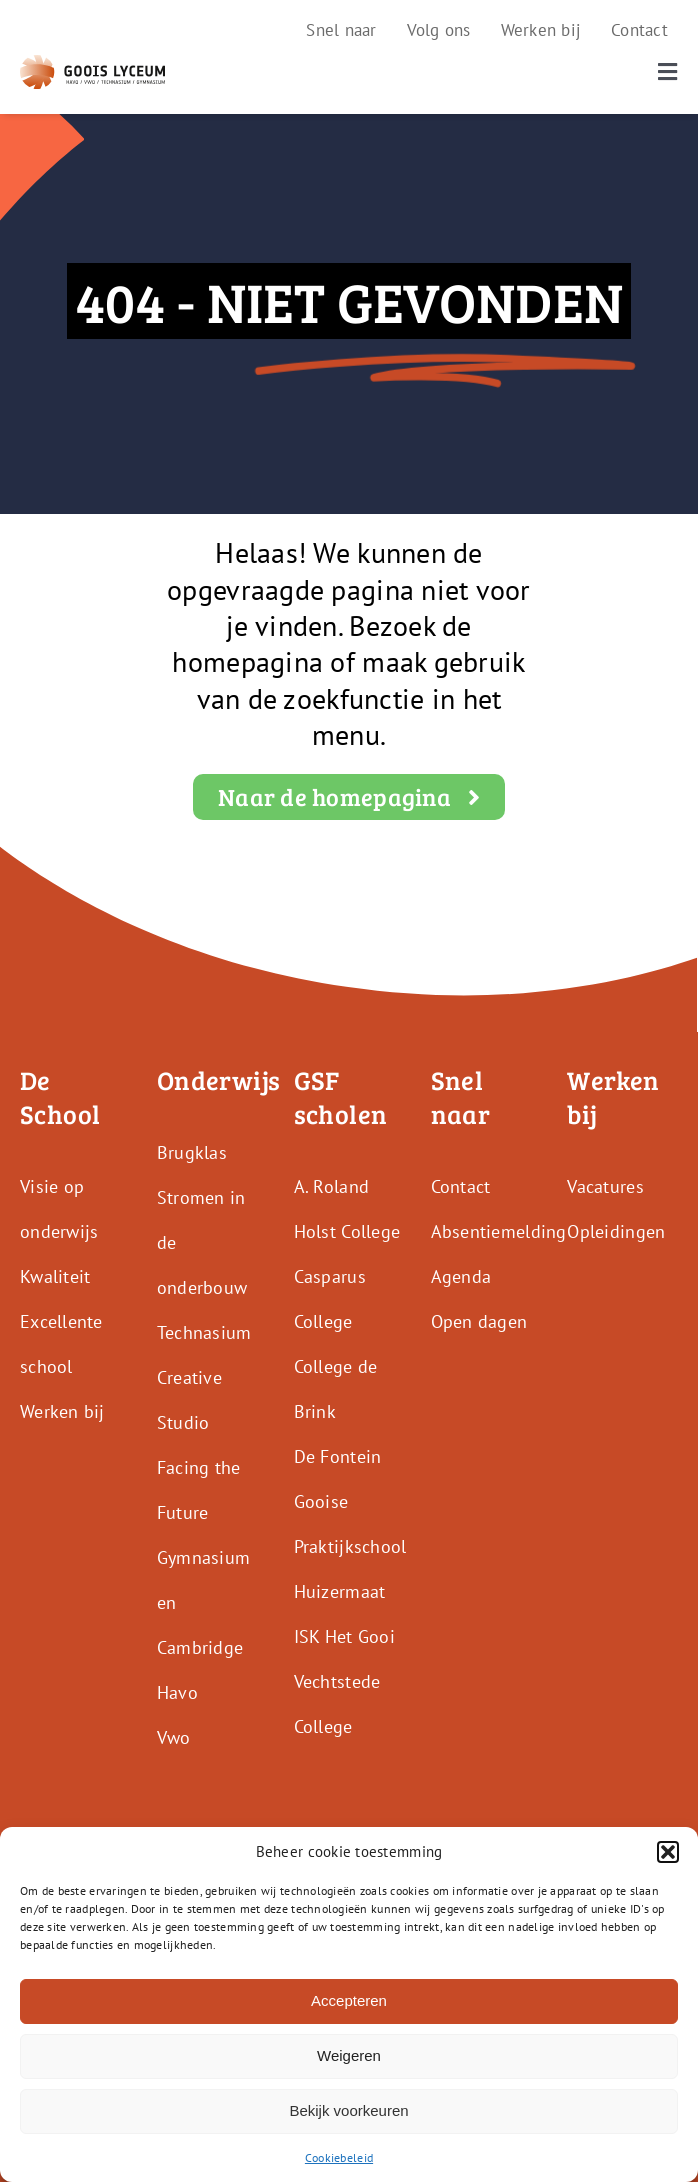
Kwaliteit (55, 1276)
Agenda (461, 1276)
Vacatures (605, 1186)
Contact (461, 1186)
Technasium (204, 1332)
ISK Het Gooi (344, 1636)
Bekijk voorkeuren (348, 2110)
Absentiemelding (499, 1231)
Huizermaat (340, 1591)
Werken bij (62, 1411)
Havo (177, 1692)
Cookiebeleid (339, 2157)
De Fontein (338, 1456)
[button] (668, 1852)
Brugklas (192, 1152)
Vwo (174, 1737)
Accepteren (349, 2000)
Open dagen (479, 1321)
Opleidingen (616, 1231)
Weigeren (349, 2055)
